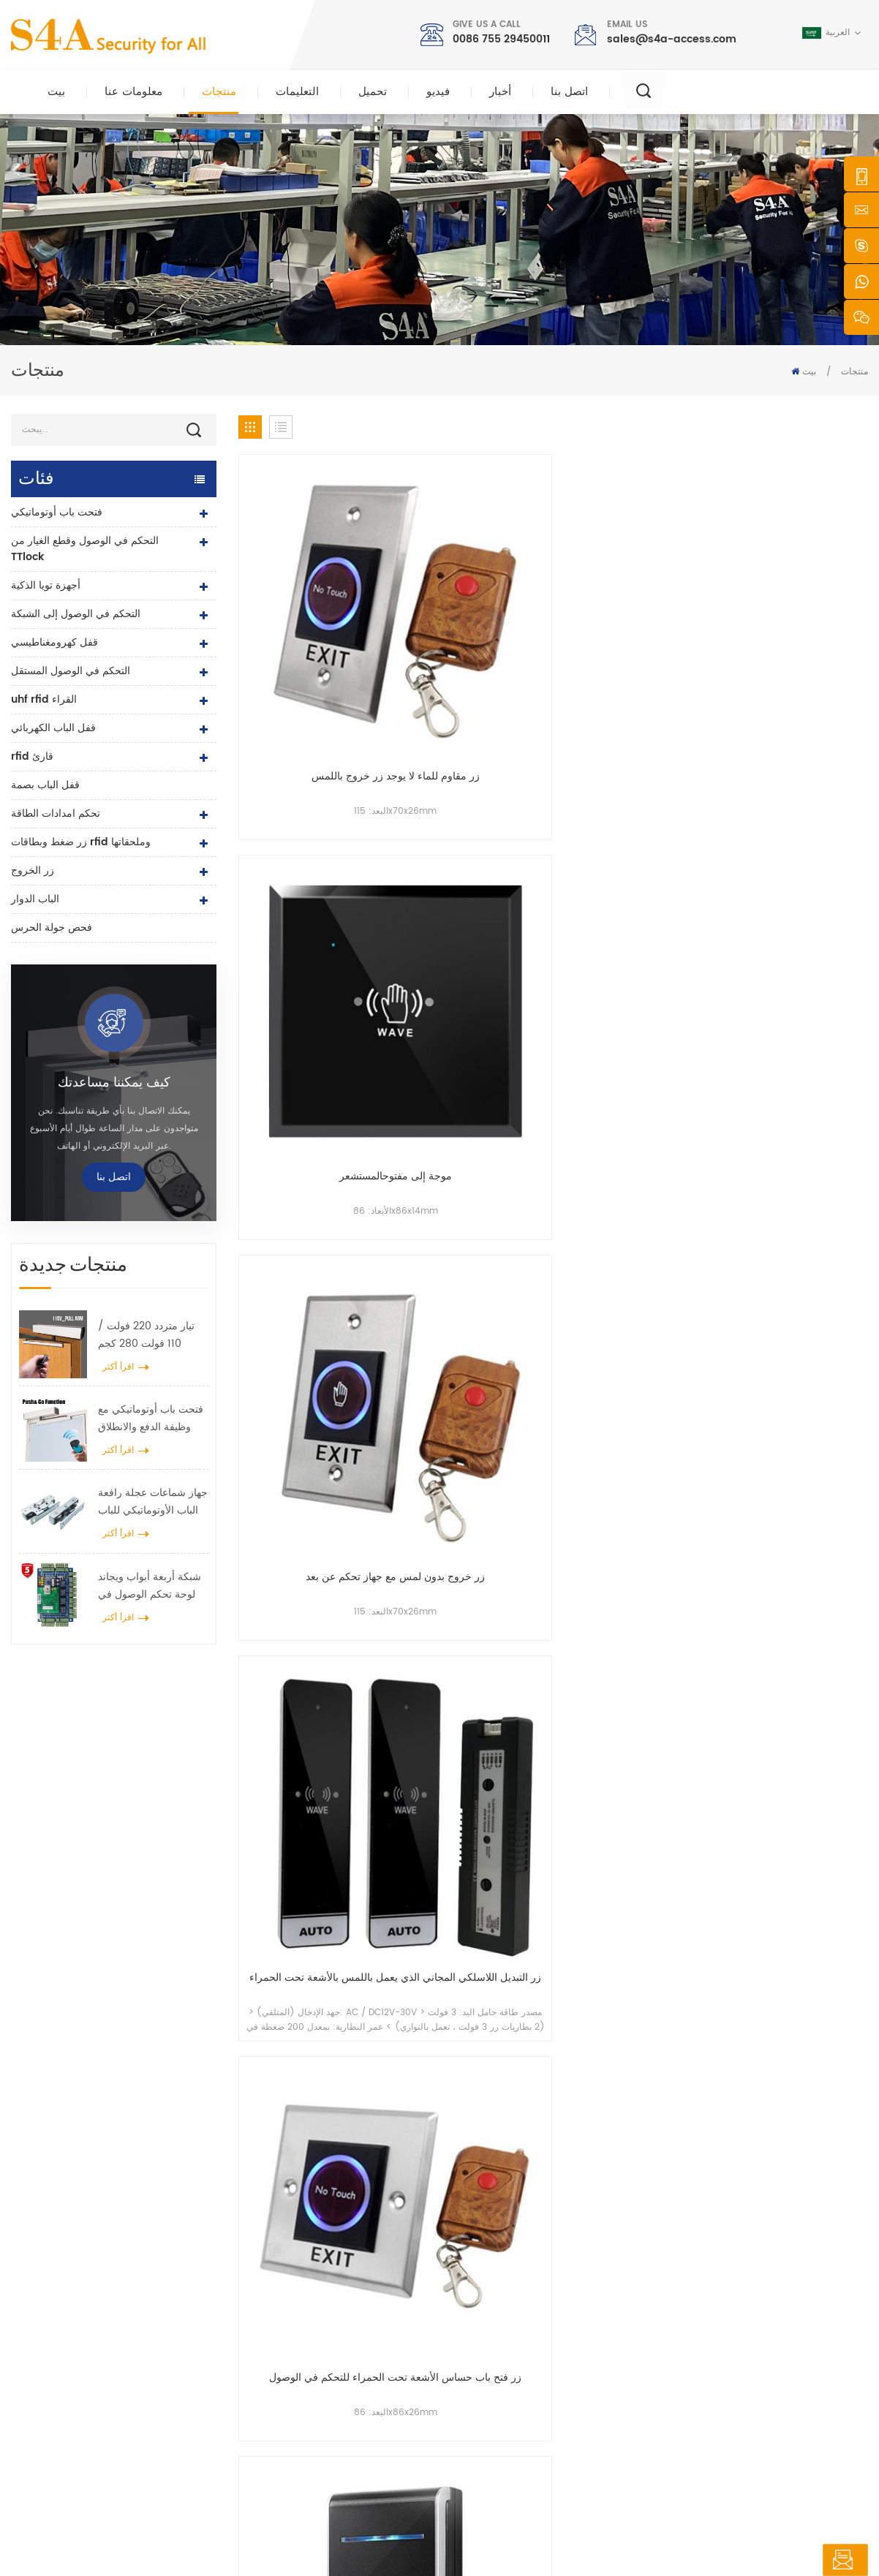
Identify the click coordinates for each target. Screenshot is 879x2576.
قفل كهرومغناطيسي (54, 642)
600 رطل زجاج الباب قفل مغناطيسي (340, 2352)
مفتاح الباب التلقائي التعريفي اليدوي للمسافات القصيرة (312, 1084)
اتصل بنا (569, 92)
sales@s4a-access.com (671, 39)
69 (812, 1416)
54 (638, 1416)
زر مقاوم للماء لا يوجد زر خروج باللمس (311, 617)
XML (548, 2535)
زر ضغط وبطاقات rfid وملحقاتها (81, 842)
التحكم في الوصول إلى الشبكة (75, 613)
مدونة (479, 2399)
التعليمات (297, 92)
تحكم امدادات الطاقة (55, 813)
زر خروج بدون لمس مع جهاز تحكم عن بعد (634, 617)
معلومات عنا (133, 92)
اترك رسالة (815, 2560)
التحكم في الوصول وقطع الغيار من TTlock (85, 548)
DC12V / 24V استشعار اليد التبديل (472, 1318)
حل (475, 2352)
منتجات (219, 92)
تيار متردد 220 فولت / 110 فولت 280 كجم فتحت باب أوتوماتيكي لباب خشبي (146, 1335)
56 (710, 1416)
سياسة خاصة (595, 2535)
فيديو (438, 92)
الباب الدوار (35, 899)
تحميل (372, 92)
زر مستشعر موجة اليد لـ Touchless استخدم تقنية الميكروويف (473, 1084)
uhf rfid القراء (44, 699)
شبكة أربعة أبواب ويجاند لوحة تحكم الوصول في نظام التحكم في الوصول (149, 1586)
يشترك (653, 2362)
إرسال (636, 2086)
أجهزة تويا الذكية (45, 585)
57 (745, 1416)
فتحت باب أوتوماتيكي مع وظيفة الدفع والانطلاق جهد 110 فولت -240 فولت (150, 1418)
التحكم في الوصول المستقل (70, 670)
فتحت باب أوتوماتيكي (56, 512)
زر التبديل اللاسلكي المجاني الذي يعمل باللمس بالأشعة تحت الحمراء (795, 617)
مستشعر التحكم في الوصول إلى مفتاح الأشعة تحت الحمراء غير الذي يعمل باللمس (795, 850)
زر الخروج (32, 870)
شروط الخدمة (495, 2445)
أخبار (500, 92)
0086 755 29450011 (501, 39)
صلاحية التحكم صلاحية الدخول (322, 2305)
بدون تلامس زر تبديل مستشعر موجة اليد (633, 1318)
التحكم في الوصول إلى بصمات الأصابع (339, 2375)
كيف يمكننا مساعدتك (114, 1083)
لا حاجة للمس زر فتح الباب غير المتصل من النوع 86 (311, 1318)
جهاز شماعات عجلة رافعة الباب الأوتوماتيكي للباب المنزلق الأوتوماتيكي (153, 1501)
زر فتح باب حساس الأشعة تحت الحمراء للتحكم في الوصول (311, 850)
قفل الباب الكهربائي (53, 727)
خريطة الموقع (494, 2422)
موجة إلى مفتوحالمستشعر (473, 609)
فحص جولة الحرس (51, 927)
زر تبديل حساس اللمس (794, 1310)
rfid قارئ (32, 756)
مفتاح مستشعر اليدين (472, 842)
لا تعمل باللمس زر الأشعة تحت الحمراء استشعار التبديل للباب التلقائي (794, 1084)
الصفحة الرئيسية (499, 2258)
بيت (56, 92)
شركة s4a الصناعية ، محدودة (86, 2246)
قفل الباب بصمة (45, 785)
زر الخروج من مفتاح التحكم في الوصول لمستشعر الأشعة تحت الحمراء (633, 1084)
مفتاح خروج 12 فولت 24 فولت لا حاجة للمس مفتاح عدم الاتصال (633, 850)
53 (602, 1416)
